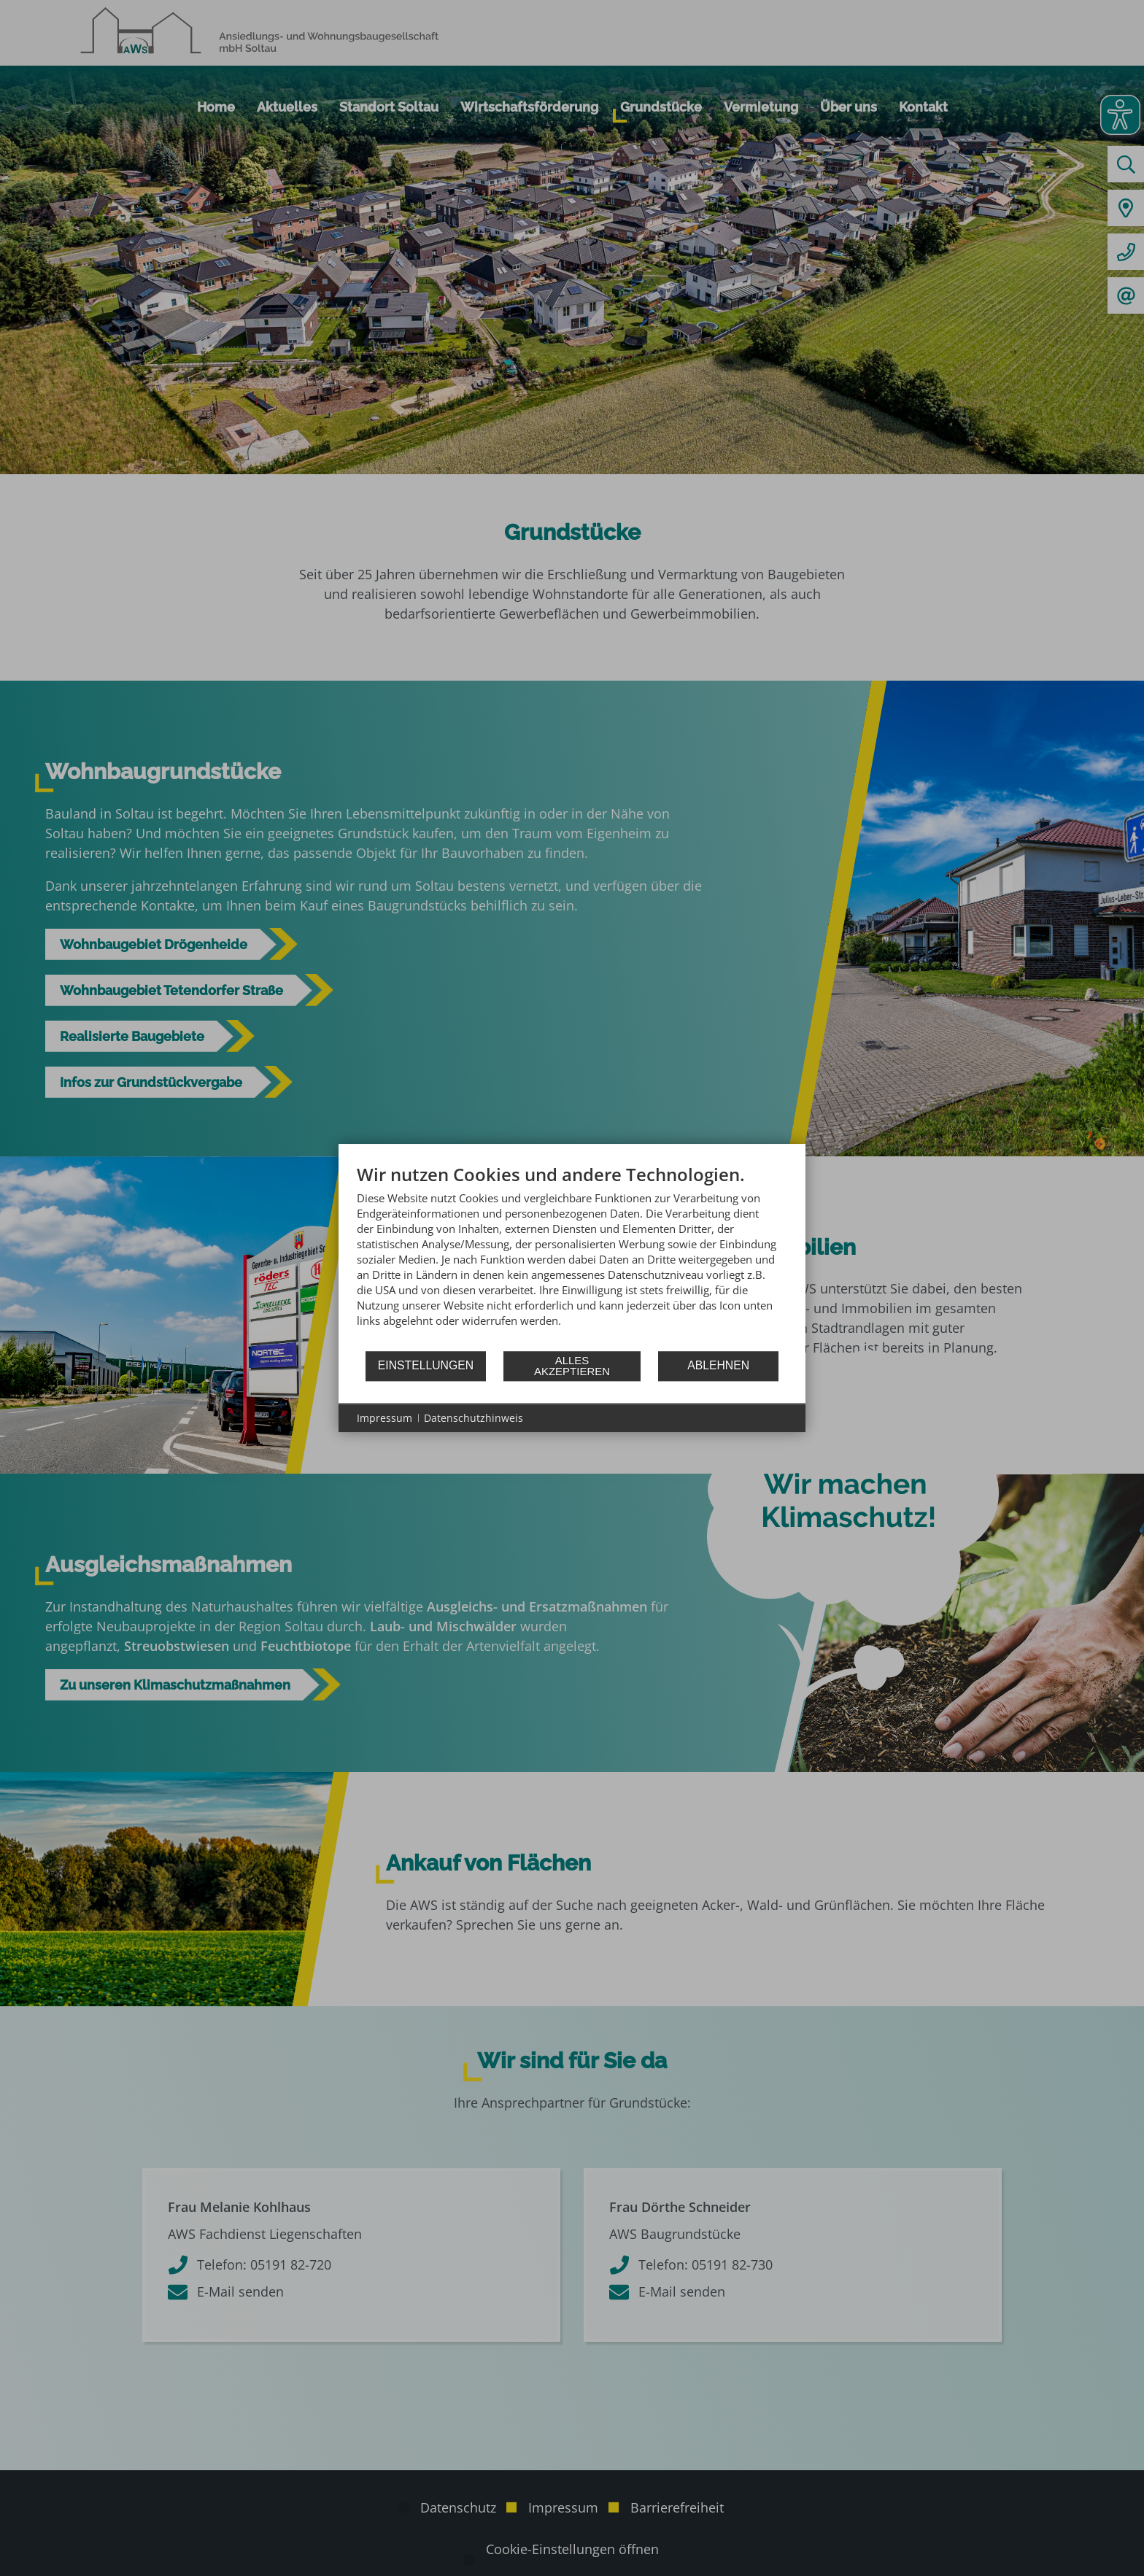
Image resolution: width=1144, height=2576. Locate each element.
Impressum (384, 1418)
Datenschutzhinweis (473, 1418)
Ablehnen (718, 1365)
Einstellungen (426, 1365)
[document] (572, 1256)
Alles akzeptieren (572, 1365)
